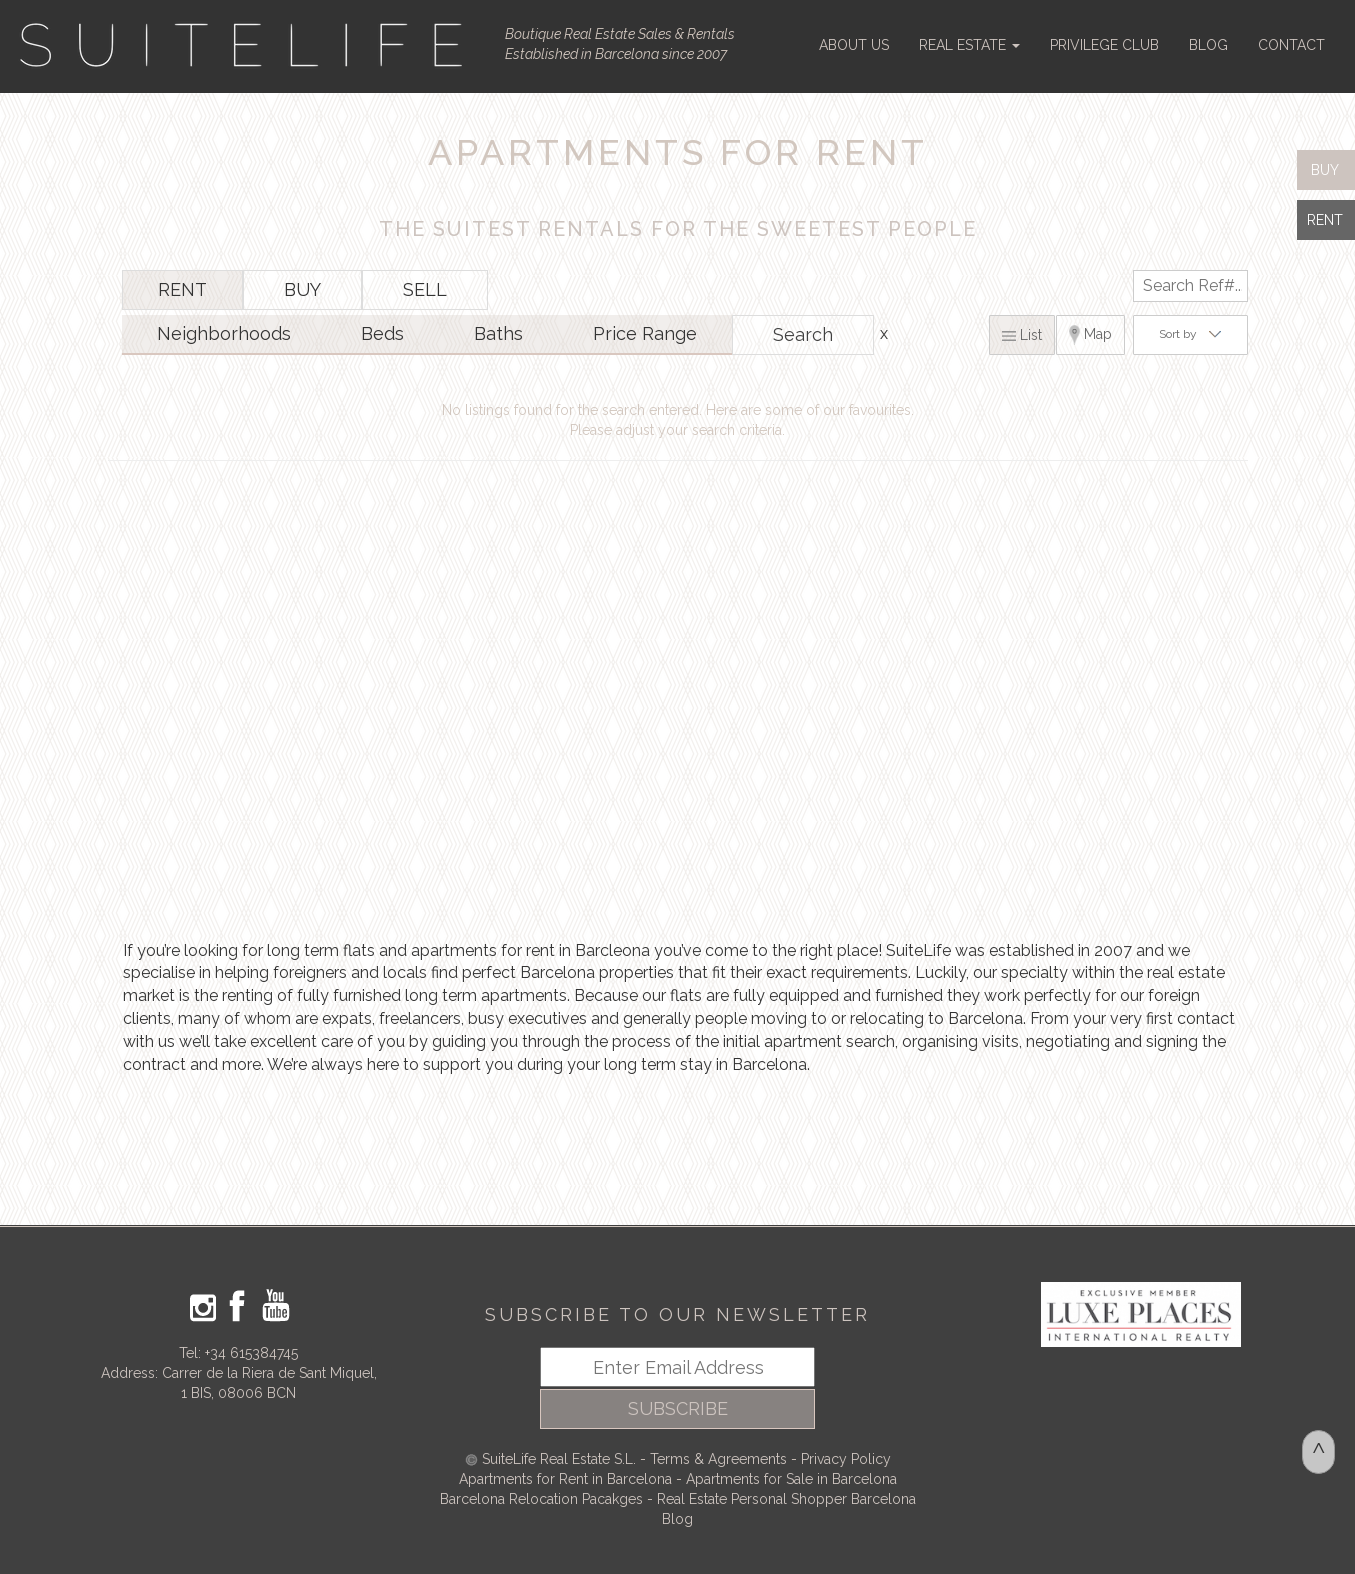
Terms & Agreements (718, 1459)
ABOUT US (854, 45)
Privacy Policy (846, 1459)
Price (645, 333)
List (1022, 335)
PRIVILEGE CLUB (1104, 45)
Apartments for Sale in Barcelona (791, 1479)
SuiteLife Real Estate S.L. (559, 1459)
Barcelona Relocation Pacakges (541, 1499)
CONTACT (1291, 45)
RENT (182, 289)
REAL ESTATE (969, 45)
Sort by (1190, 334)
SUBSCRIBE (678, 1408)
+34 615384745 (251, 1353)
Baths (498, 333)
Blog (677, 1519)
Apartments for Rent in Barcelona (567, 1479)
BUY (302, 289)
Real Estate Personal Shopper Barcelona (786, 1499)
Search (803, 334)
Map (1091, 335)
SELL (425, 289)
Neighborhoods (224, 333)
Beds (382, 333)
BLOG (1208, 45)
